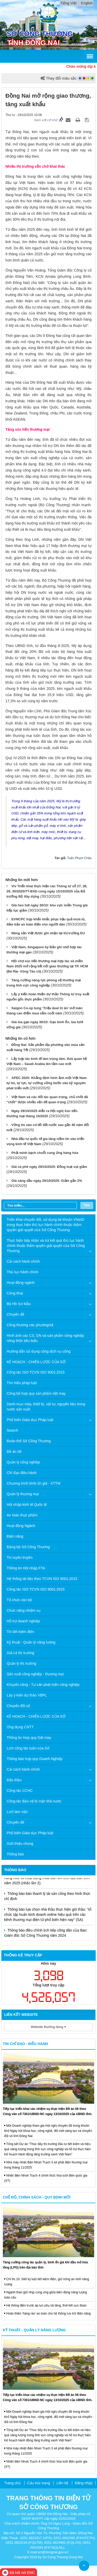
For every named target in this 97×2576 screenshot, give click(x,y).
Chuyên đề (15, 1314)
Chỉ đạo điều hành (21, 1473)
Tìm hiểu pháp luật (22, 1383)
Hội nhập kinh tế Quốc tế (27, 1504)
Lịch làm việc (17, 1812)
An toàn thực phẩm (22, 1515)
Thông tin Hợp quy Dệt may (29, 1738)
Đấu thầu (14, 1780)
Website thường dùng (48, 2027)
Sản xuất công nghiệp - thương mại (35, 1674)
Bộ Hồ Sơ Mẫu (19, 1304)
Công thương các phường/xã (30, 1325)
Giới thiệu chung (20, 1843)
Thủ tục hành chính (22, 1272)
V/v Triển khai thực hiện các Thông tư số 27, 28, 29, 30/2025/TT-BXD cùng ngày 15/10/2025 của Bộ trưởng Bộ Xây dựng (46, 891)
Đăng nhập (84, 2483)
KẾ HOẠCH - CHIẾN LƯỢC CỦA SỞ (36, 1362)
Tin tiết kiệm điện (20, 1632)
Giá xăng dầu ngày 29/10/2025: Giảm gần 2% (46, 1181)
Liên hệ (62, 2483)
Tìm (87, 1205)
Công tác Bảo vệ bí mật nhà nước (34, 1801)
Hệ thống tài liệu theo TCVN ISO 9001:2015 (42, 1579)
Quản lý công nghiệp (23, 1462)
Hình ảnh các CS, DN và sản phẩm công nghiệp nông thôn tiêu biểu (45, 1338)
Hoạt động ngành (21, 1283)
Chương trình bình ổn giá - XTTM (33, 1483)
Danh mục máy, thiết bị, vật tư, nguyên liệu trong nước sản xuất (46, 1406)
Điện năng (15, 1536)
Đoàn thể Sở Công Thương (29, 1441)
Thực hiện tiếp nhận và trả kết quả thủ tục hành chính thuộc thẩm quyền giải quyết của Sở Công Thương (46, 1245)
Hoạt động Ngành (21, 1526)
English (87, 3)
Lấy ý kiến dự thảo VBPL (27, 1695)
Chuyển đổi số (18, 1706)
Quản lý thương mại (23, 1494)
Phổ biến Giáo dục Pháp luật (30, 1420)
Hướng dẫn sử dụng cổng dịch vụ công (38, 1351)
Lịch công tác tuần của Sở (28, 1748)
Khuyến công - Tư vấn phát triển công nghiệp (43, 1685)
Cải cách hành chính (23, 1261)
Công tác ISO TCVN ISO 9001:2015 (36, 1372)
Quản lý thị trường (21, 1663)
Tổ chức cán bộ (19, 1600)
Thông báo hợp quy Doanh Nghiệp (34, 1759)
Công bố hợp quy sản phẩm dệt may (36, 1393)
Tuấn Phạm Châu (79, 858)
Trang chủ (12, 2483)
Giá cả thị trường (20, 1653)
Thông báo (15, 1854)
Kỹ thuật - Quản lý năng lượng (31, 1642)
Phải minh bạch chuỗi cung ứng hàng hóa (44, 1153)
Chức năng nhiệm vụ (24, 1610)
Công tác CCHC (20, 1790)
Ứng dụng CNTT (20, 1727)
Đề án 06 (14, 1451)
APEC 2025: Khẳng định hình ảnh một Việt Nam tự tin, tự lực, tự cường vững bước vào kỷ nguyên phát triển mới (46, 1083)
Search (12, 1430)
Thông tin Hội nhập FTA (26, 1568)
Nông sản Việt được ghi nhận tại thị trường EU (48, 933)
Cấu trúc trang (38, 2483)
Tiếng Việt (68, 3)
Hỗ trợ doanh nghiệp (23, 1621)
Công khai (15, 1293)
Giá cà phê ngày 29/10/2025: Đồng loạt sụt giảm (49, 1167)
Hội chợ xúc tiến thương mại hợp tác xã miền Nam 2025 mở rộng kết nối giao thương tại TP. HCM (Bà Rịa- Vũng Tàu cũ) (47, 966)
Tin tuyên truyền (20, 1557)
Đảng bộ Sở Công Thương (28, 1547)
